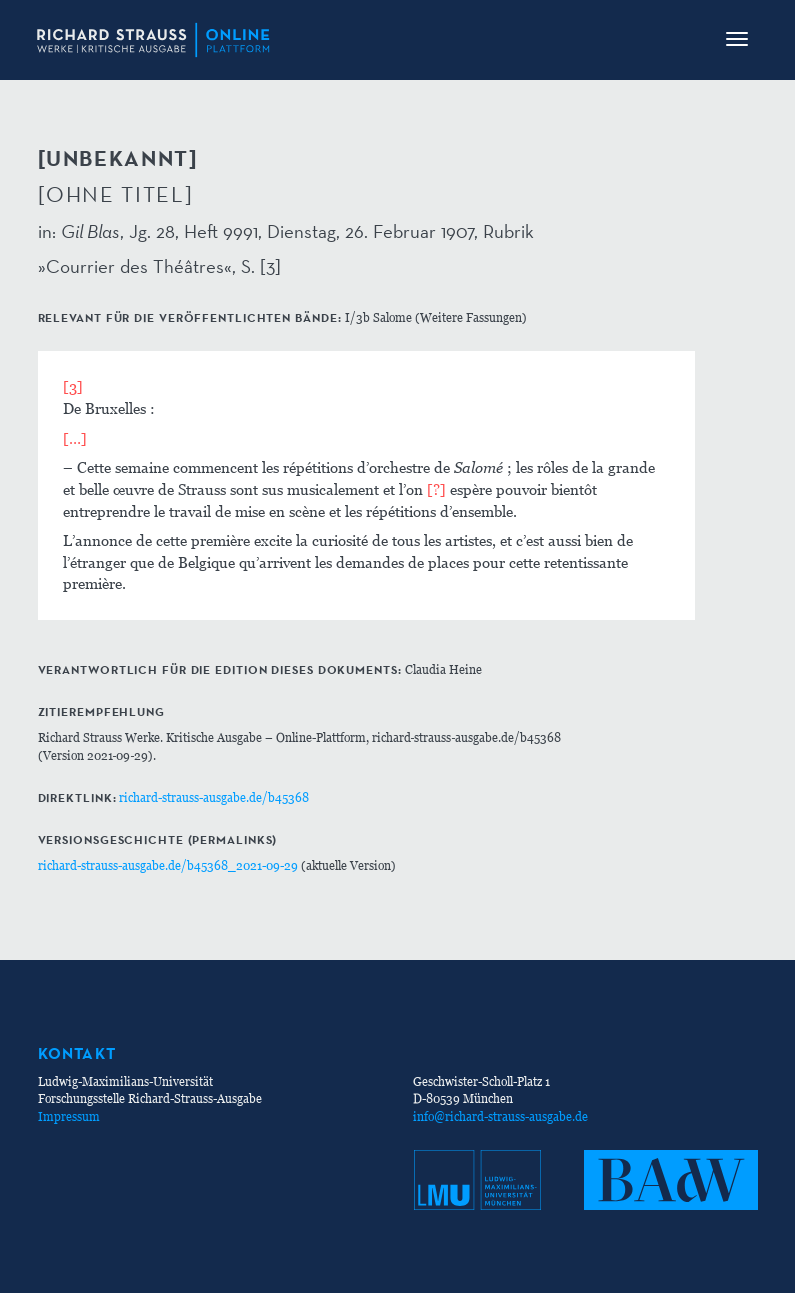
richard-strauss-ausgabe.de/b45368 (214, 797)
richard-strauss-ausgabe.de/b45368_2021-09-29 (168, 865)
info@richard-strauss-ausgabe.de (500, 1116)
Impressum (69, 1116)
